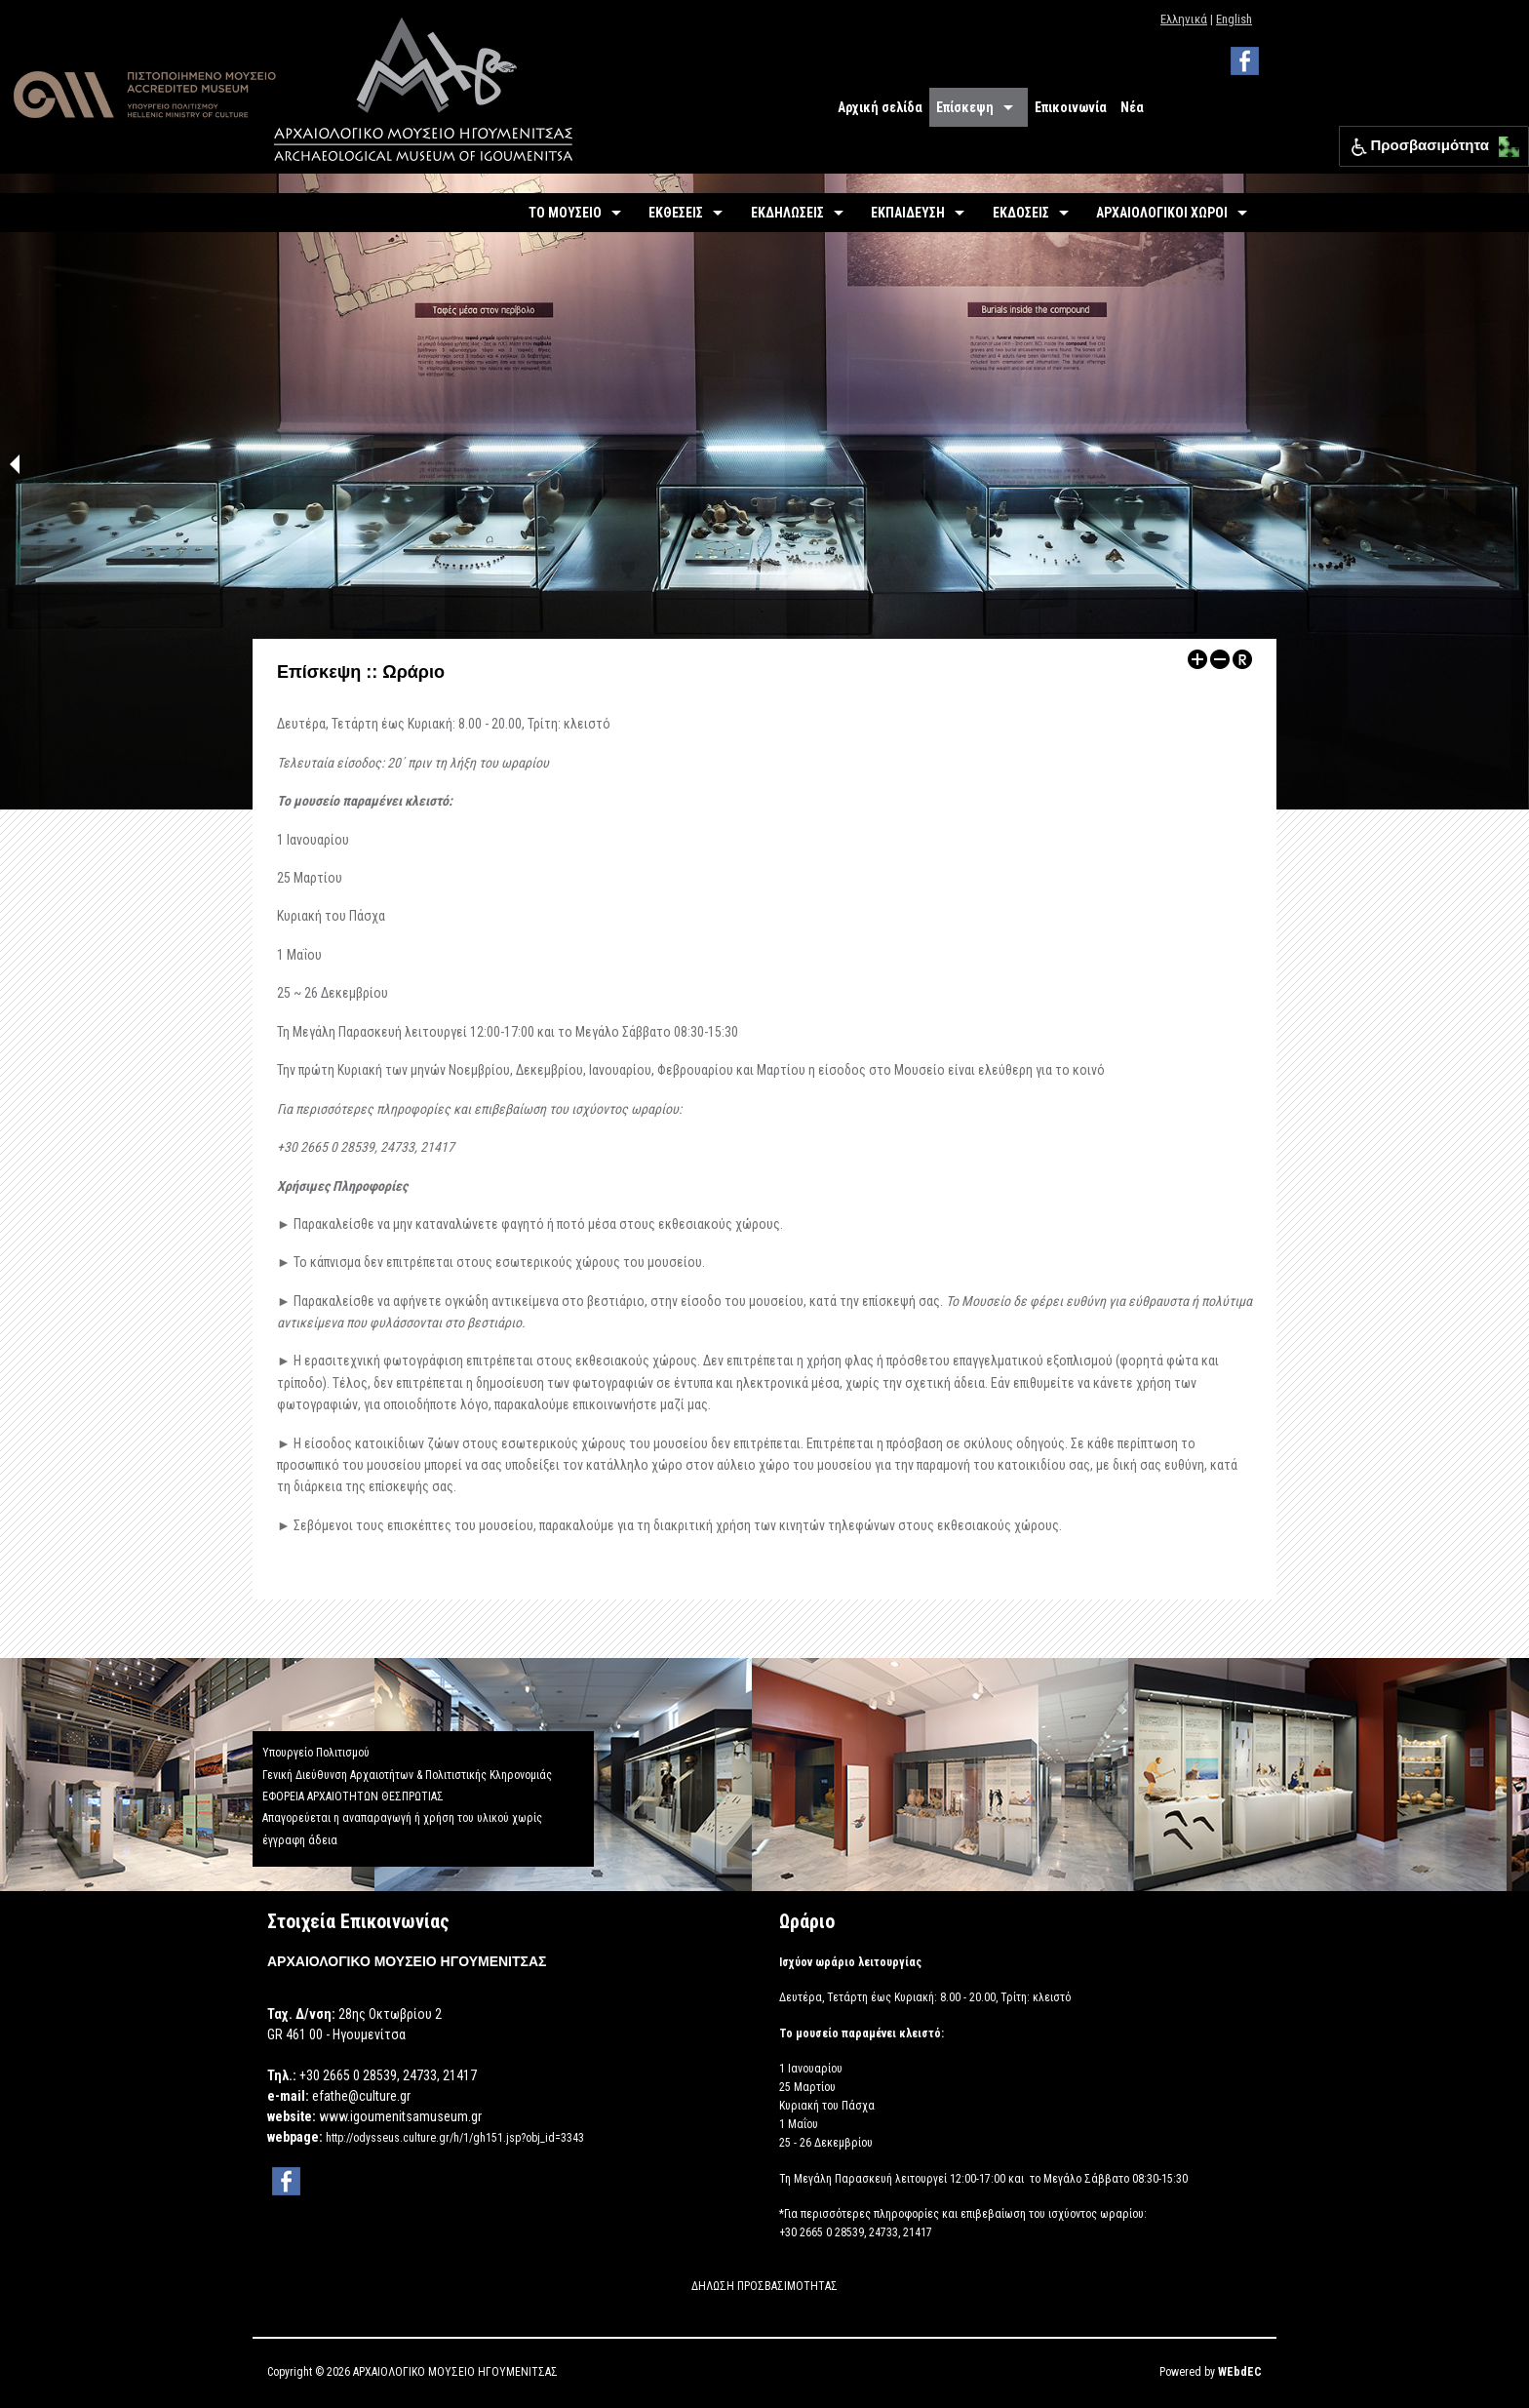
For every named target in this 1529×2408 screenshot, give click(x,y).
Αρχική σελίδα (880, 107)
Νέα (1132, 107)
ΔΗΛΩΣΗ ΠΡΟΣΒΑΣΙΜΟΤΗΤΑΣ (764, 2286)
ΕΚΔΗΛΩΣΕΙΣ (787, 212)
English (1234, 19)
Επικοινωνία (1071, 107)
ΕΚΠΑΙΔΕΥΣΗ (908, 212)
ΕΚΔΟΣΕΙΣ (1021, 212)
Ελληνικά (1183, 19)
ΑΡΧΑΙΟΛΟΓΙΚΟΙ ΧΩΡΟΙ (1162, 212)
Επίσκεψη (965, 107)
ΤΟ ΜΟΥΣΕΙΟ (565, 212)
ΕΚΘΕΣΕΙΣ (675, 212)
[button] (1504, 142)
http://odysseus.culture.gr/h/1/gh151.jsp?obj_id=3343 (455, 2138)
